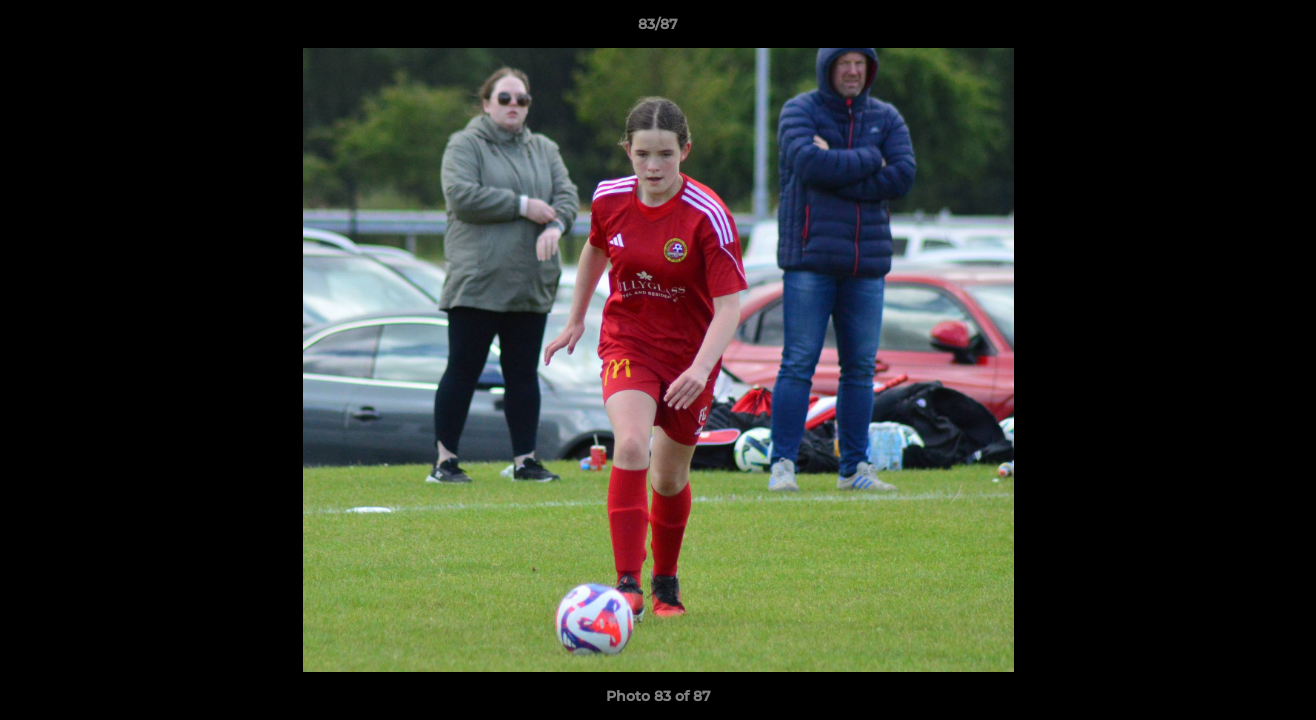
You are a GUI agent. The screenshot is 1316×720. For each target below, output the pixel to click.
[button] (1280, 29)
